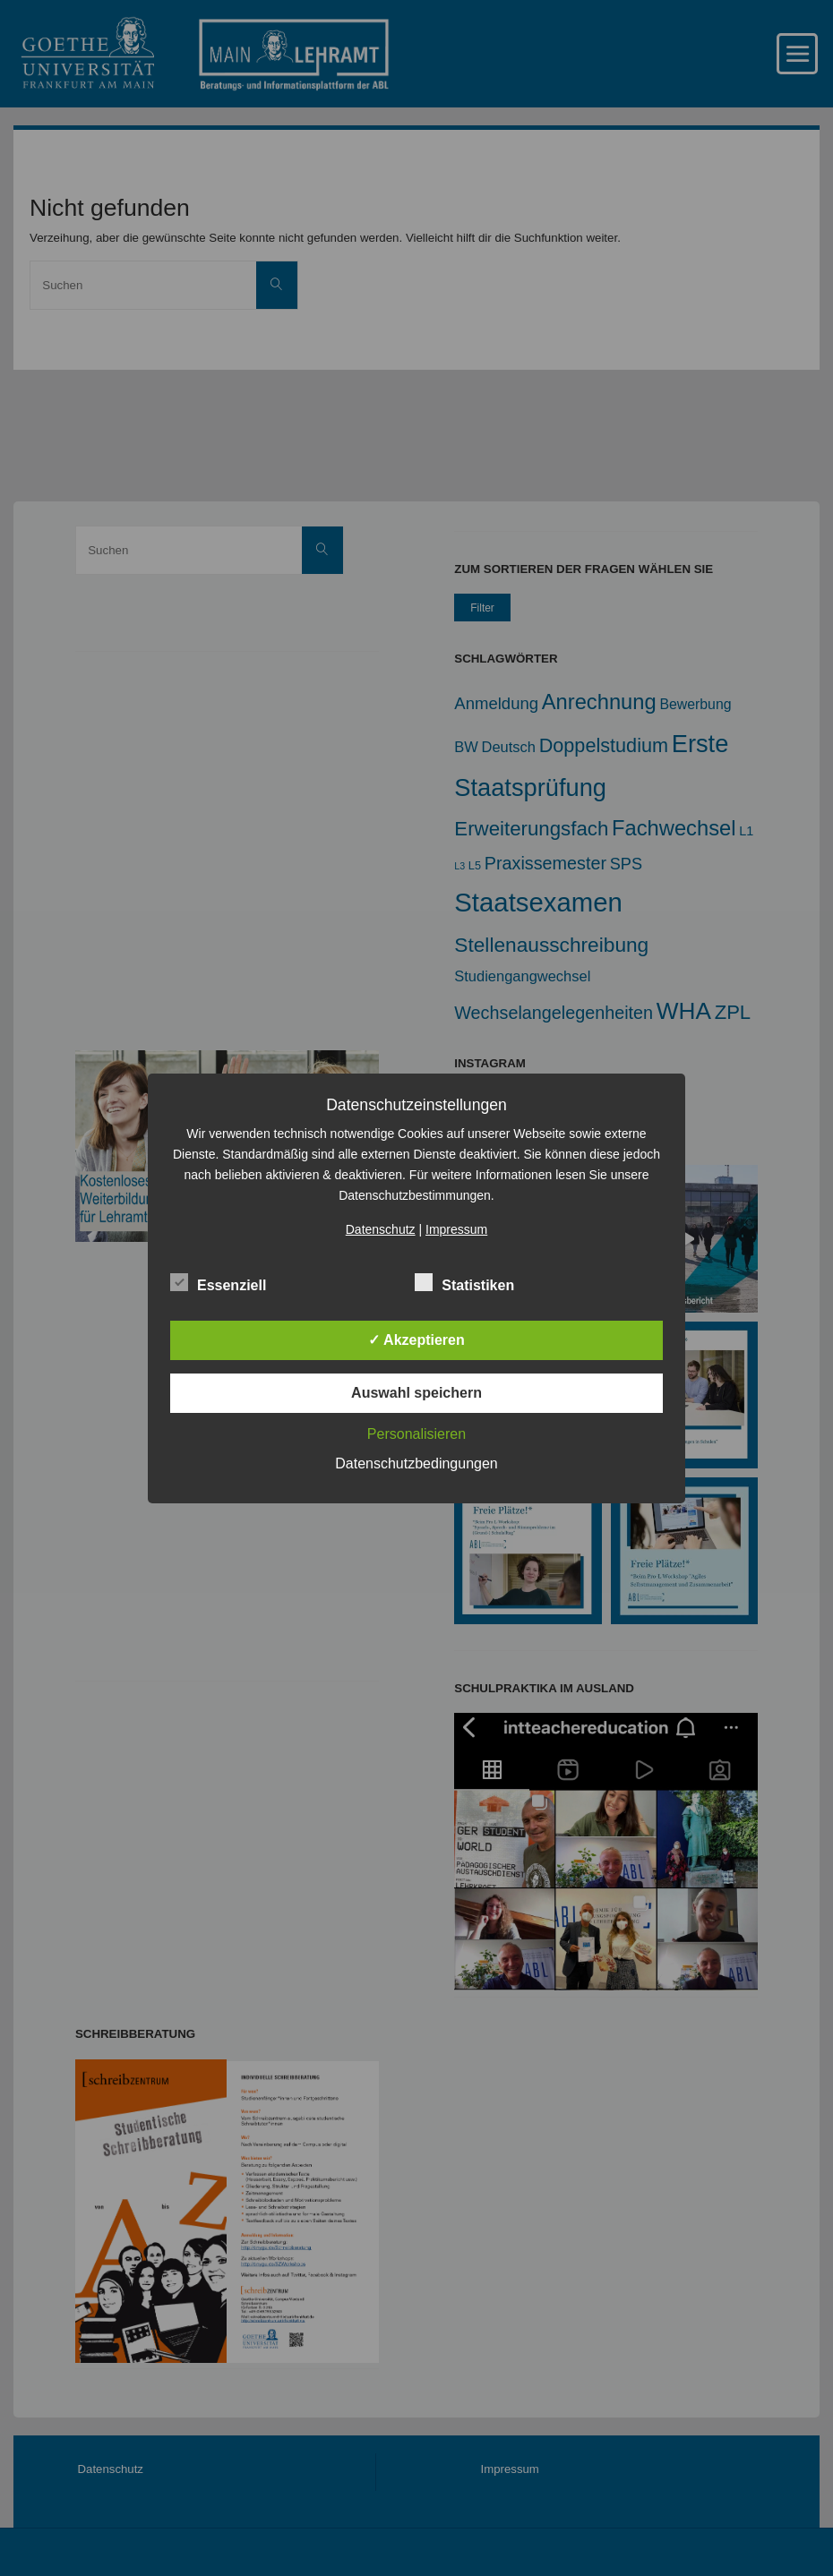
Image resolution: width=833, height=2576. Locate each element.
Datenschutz (381, 1229)
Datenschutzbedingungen (416, 1463)
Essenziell (218, 1283)
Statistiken (464, 1283)
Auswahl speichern (416, 1392)
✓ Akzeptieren (416, 1340)
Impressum (456, 1229)
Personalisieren (416, 1434)
